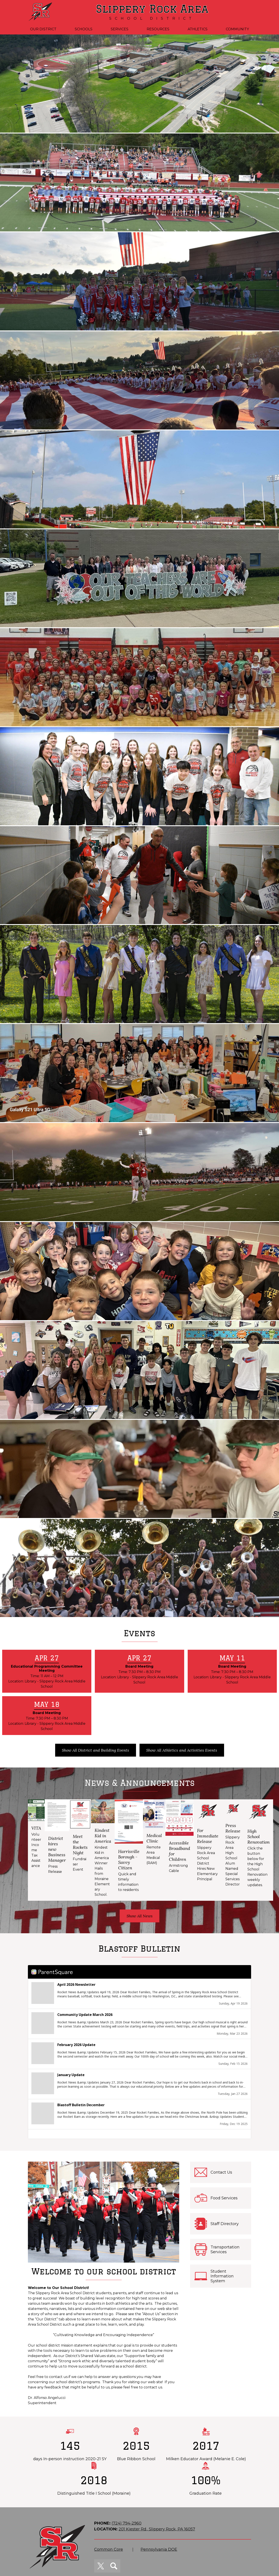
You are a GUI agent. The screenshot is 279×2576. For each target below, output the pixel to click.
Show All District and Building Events (95, 1750)
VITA (36, 1828)
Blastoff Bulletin (139, 1948)
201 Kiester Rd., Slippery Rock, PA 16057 (157, 2529)
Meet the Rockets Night (80, 1844)
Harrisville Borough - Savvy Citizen (129, 1859)
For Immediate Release (207, 1836)
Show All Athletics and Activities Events (181, 1750)
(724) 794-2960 (126, 2523)
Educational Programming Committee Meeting (47, 1668)
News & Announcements (140, 1782)
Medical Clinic (154, 1838)
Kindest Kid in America (103, 1835)
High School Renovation (258, 1836)
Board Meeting (139, 1666)
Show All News (140, 1915)
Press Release (232, 1828)
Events (139, 1633)
